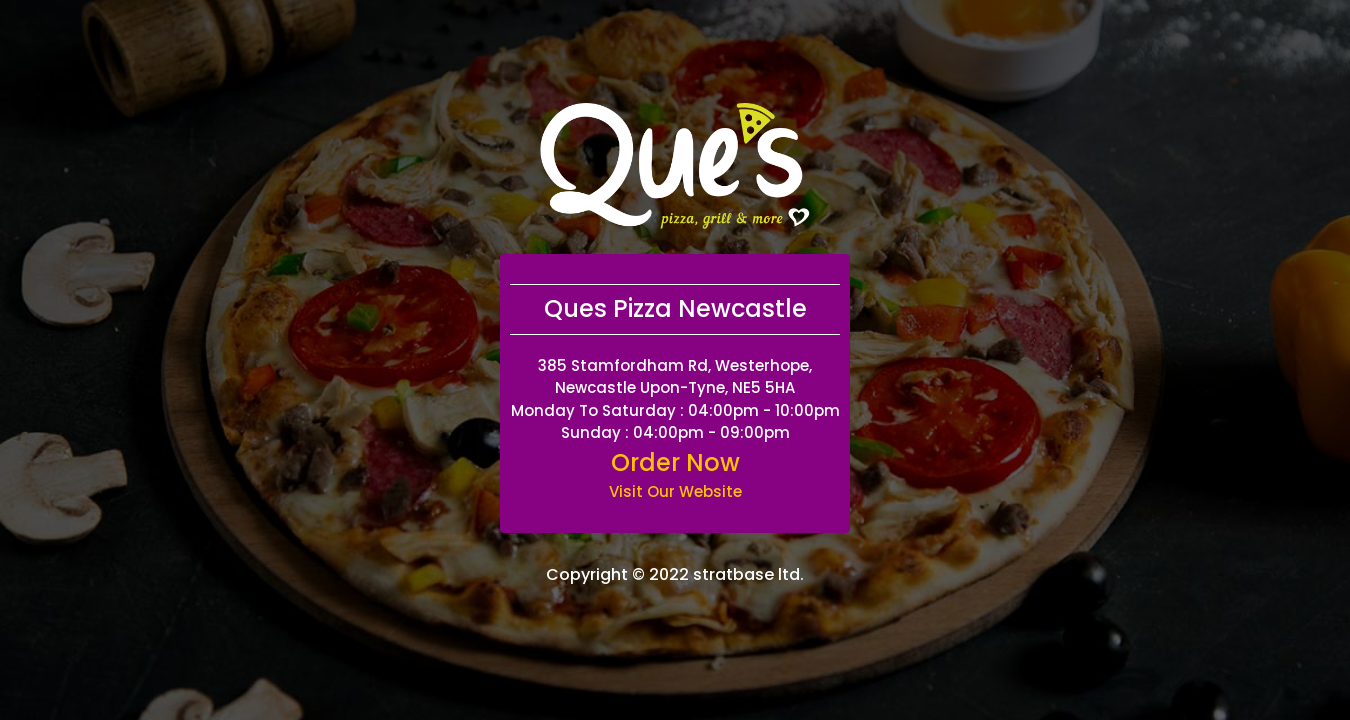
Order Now (675, 462)
